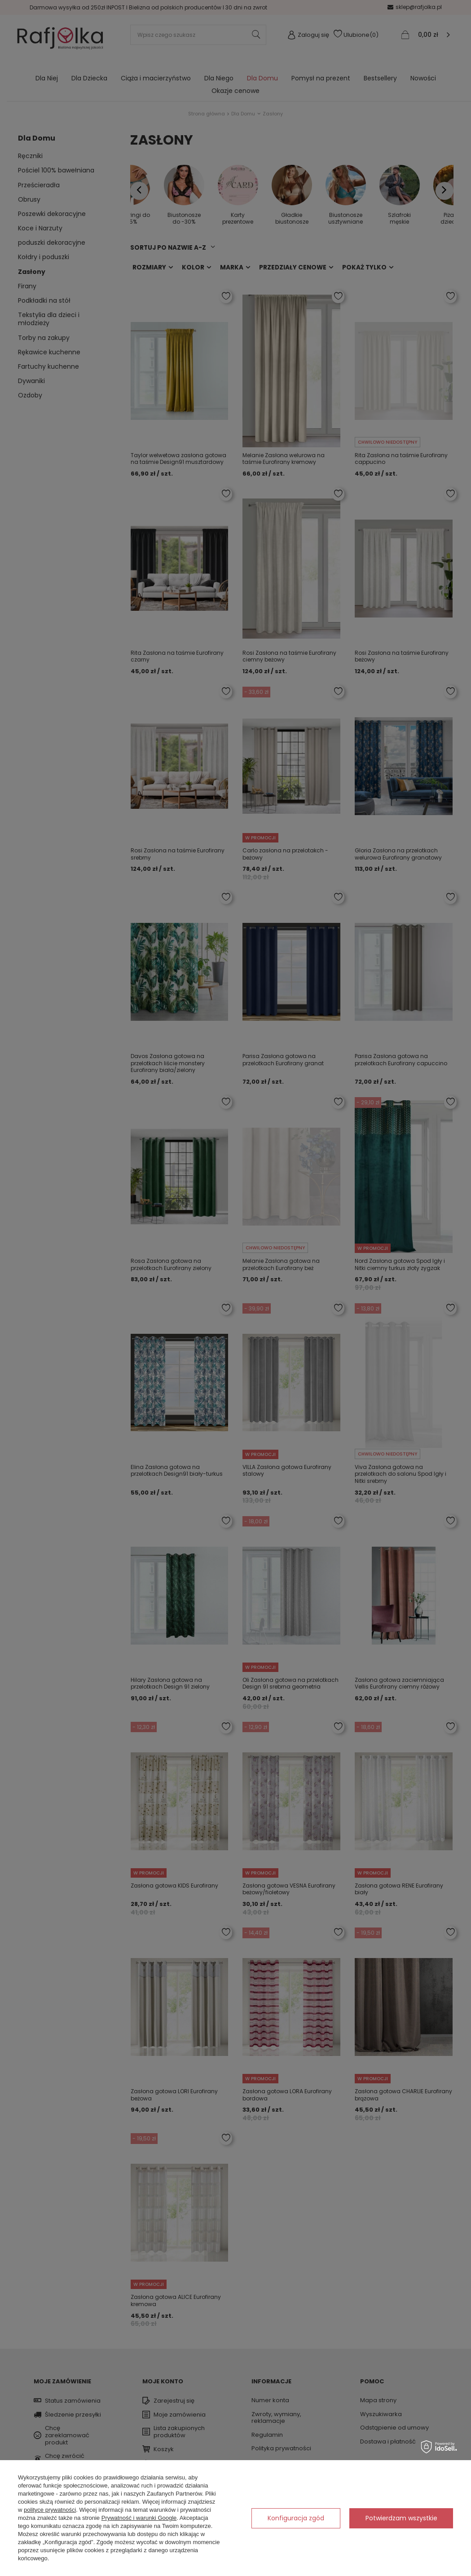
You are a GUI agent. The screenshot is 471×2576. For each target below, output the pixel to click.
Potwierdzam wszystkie (401, 2518)
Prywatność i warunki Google (139, 2517)
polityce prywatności (50, 2509)
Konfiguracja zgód (296, 2518)
